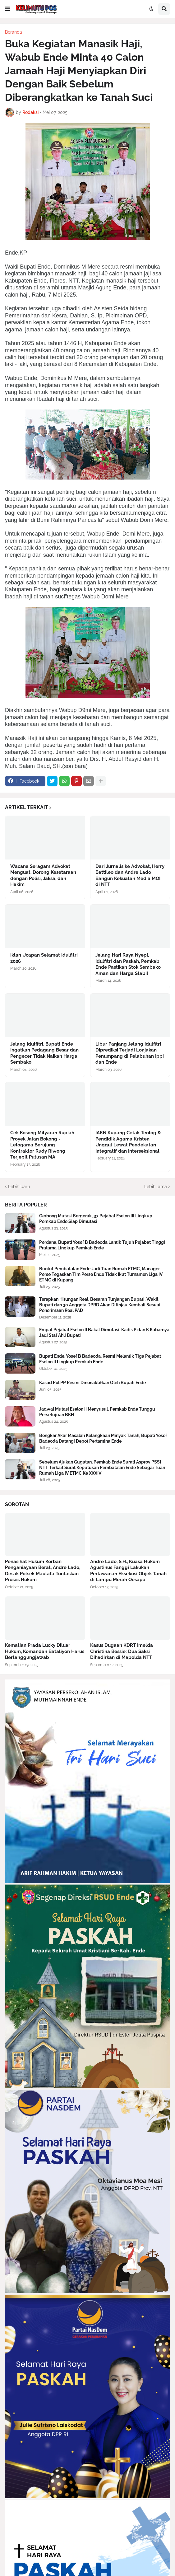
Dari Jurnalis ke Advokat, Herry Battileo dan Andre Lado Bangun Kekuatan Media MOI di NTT (129, 876)
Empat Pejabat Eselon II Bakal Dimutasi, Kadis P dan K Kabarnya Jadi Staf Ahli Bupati (104, 1332)
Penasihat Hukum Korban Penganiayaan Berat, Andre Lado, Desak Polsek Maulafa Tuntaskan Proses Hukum (42, 1571)
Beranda (13, 32)
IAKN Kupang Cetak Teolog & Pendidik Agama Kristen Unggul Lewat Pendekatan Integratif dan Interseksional (128, 1142)
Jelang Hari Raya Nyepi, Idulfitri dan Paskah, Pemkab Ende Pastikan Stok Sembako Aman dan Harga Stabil (128, 964)
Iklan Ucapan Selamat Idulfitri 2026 (44, 958)
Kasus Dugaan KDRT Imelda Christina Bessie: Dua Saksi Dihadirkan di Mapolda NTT (121, 1651)
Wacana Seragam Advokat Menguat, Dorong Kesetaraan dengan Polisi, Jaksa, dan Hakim (43, 876)
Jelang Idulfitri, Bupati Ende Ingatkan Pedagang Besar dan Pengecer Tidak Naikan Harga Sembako (44, 1053)
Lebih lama (155, 1186)
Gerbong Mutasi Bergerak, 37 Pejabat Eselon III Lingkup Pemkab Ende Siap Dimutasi (95, 1218)
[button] (7, 9)
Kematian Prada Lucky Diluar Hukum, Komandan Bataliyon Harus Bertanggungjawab (44, 1651)
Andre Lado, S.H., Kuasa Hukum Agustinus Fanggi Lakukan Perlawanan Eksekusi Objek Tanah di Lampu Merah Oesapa (128, 1571)
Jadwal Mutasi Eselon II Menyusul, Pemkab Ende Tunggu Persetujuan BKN (97, 1412)
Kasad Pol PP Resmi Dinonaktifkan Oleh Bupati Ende (92, 1382)
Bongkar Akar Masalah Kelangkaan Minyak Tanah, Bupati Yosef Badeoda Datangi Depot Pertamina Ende (103, 1438)
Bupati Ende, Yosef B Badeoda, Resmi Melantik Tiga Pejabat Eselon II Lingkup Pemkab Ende (100, 1359)
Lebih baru (19, 1186)
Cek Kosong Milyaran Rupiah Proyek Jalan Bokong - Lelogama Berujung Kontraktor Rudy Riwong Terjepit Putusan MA (42, 1145)
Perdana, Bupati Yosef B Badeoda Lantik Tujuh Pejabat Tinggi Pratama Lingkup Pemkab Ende (102, 1245)
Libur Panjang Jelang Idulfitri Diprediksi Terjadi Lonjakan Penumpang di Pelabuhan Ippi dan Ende (129, 1053)
